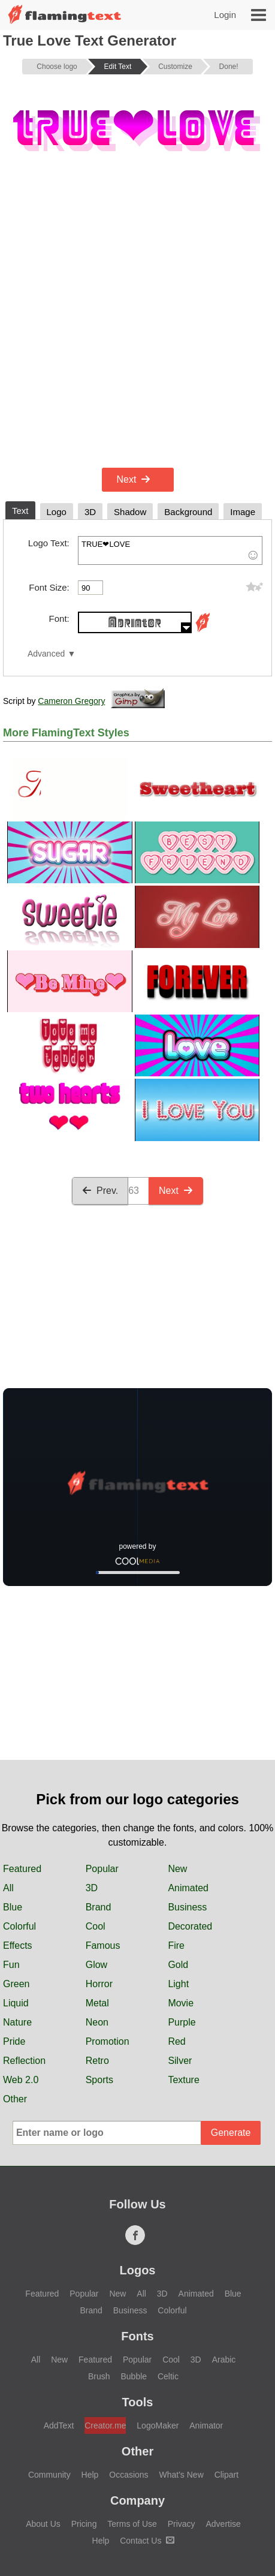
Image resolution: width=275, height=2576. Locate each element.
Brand (98, 1907)
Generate (231, 2132)
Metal (97, 2003)
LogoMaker (158, 2425)
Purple (181, 2022)
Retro (97, 2061)
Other (15, 2099)
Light (178, 1984)
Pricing (84, 2524)
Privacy (181, 2524)
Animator (206, 2425)
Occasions (128, 2474)
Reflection (24, 2061)
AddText (59, 2425)
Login (225, 15)
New (177, 1869)
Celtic (168, 2376)
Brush (99, 2376)
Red (176, 2041)
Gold (178, 1965)
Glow (96, 1965)
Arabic (224, 2359)
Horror (99, 1984)
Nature (17, 2022)
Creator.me (105, 2425)
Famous (103, 1945)
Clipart (226, 2474)
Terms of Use (131, 2524)
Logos (138, 2270)
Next (134, 479)
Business (187, 1907)
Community (49, 2474)
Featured (22, 1869)
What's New (181, 2474)
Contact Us (147, 2540)
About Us (43, 2524)
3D (92, 1888)
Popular (102, 1869)
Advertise (223, 2524)
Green (16, 1984)
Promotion (107, 2041)
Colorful (19, 1926)
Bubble (133, 2376)
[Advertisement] (137, 320)
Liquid (16, 2003)
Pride (14, 2041)
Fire (176, 1945)
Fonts (137, 2336)
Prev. (100, 1190)
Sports (99, 2080)
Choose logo (57, 66)
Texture (183, 2080)
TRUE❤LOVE (170, 550)
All (8, 1888)
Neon (97, 2022)
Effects (17, 1945)
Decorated (190, 1926)
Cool (95, 1926)
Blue (12, 1907)
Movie (181, 2003)
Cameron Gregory (71, 701)
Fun (11, 1965)
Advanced (46, 653)
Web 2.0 (20, 2080)
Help (90, 2474)
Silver (180, 2061)
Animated (188, 1888)
